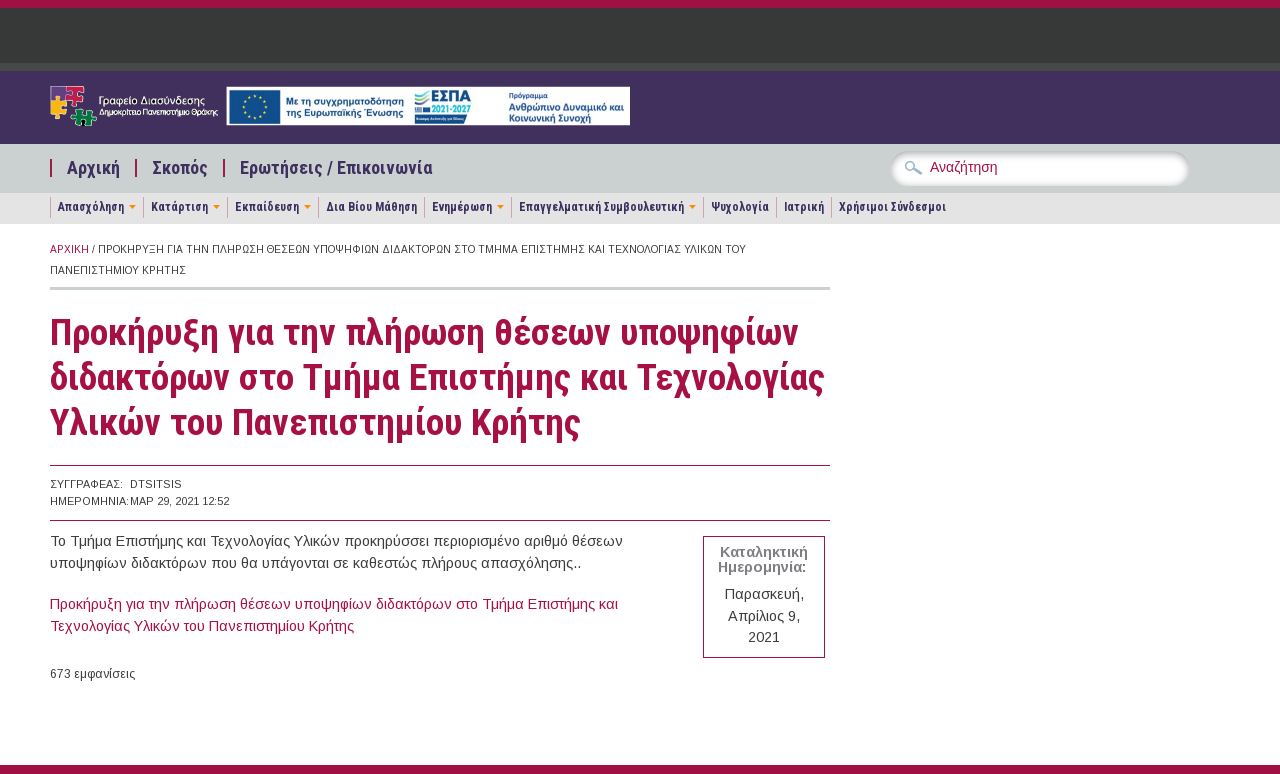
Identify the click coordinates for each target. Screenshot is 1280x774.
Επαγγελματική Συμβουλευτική (601, 207)
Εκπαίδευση (267, 207)
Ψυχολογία (740, 207)
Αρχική (93, 168)
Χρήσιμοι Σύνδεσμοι (892, 207)
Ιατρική (804, 207)
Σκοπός (180, 168)
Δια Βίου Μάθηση (371, 207)
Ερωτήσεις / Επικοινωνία (336, 168)
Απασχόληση (91, 207)
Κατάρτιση (179, 207)
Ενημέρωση (462, 207)
